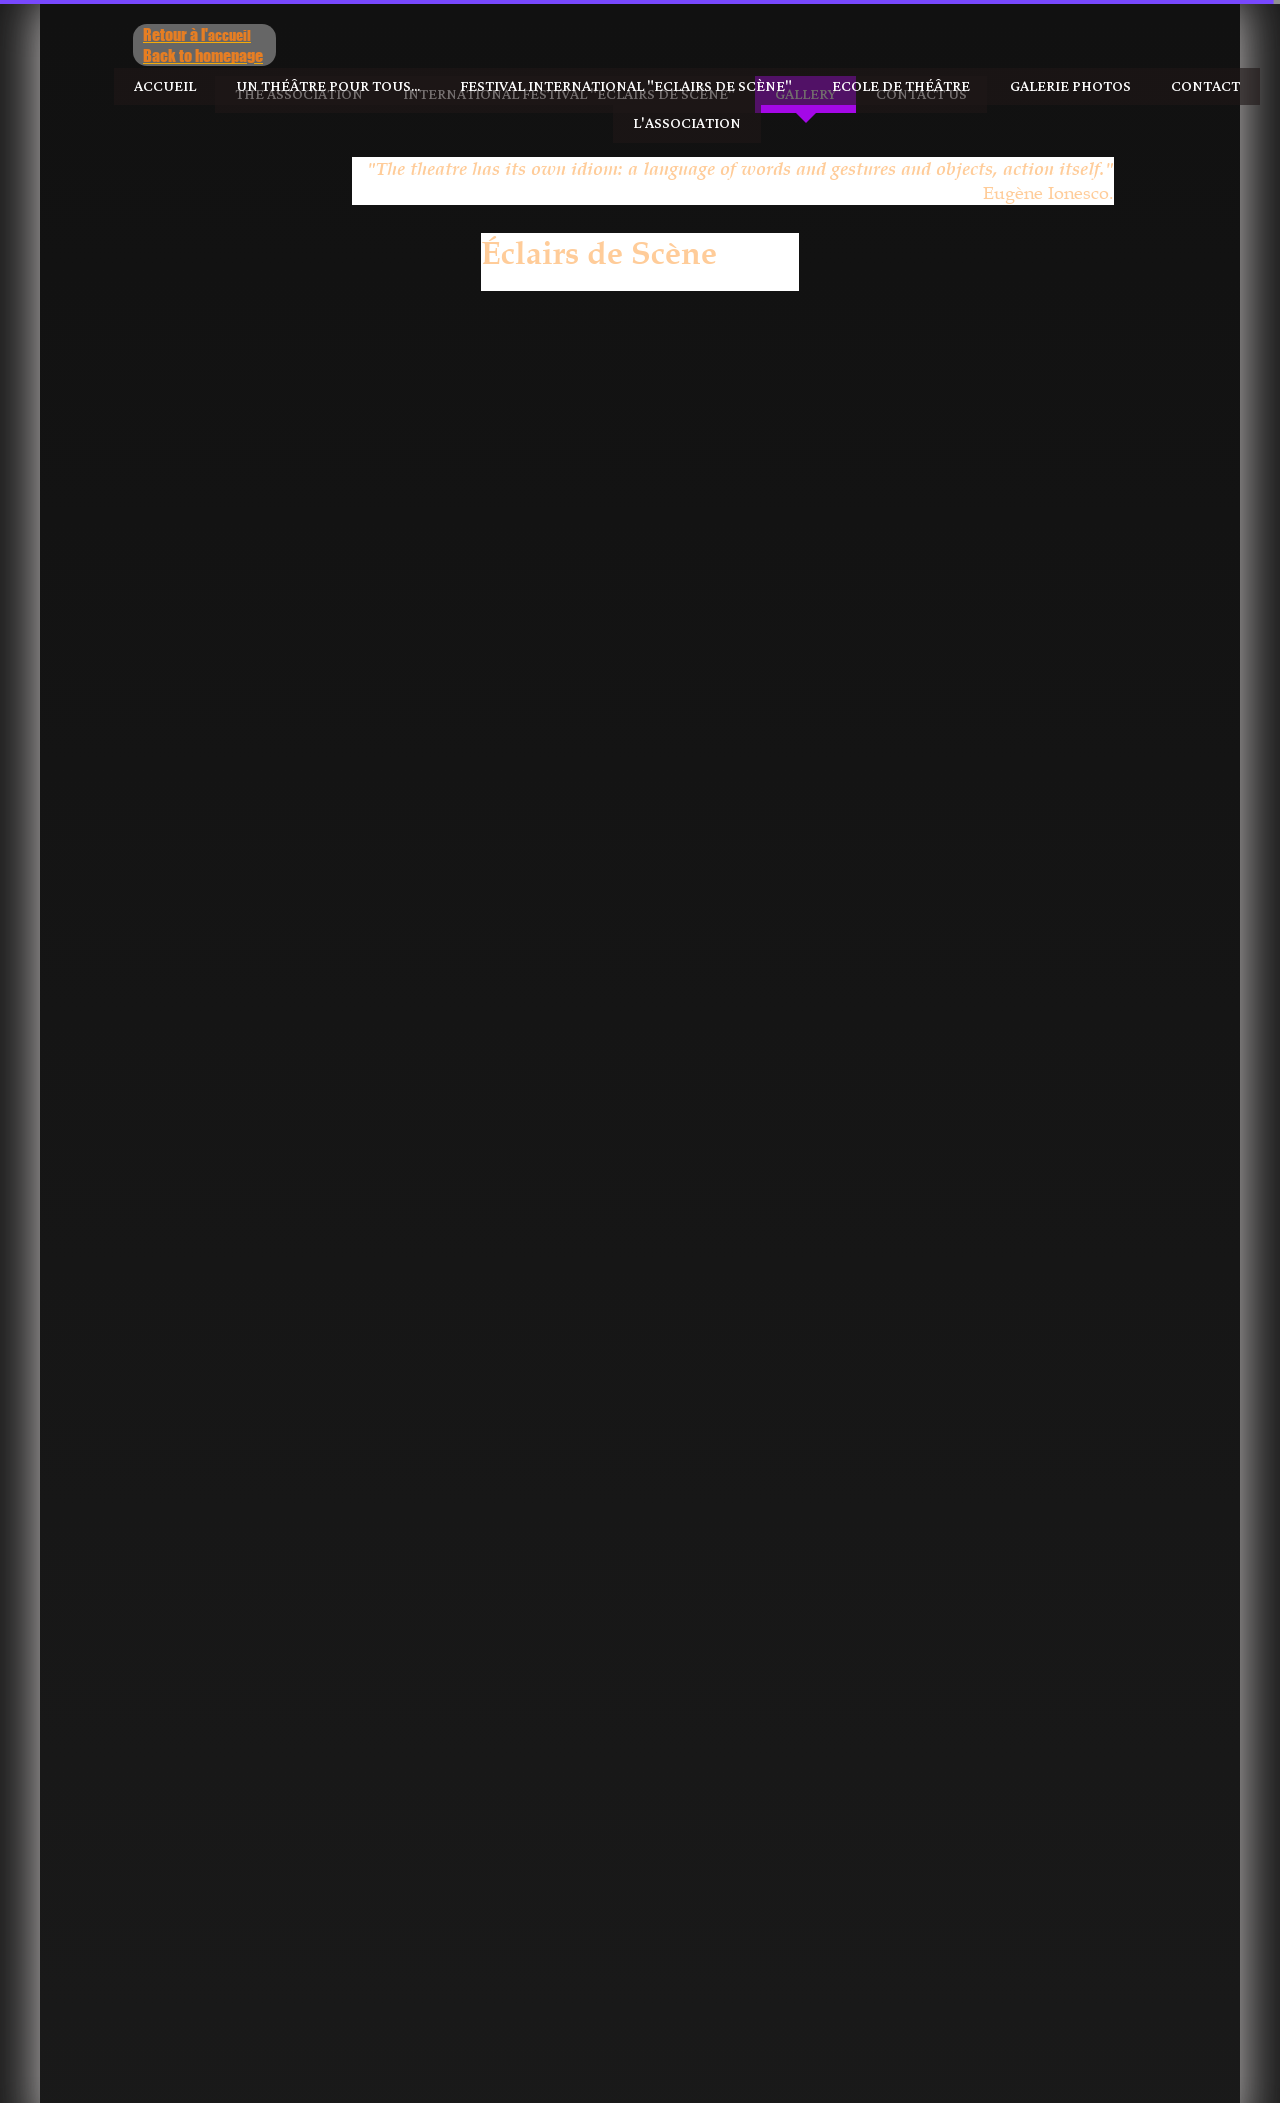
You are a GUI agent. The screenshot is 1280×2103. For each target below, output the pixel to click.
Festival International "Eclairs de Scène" (626, 86)
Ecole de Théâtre (901, 86)
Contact (1205, 86)
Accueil (165, 86)
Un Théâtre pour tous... (328, 86)
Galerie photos (1070, 86)
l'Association (687, 123)
